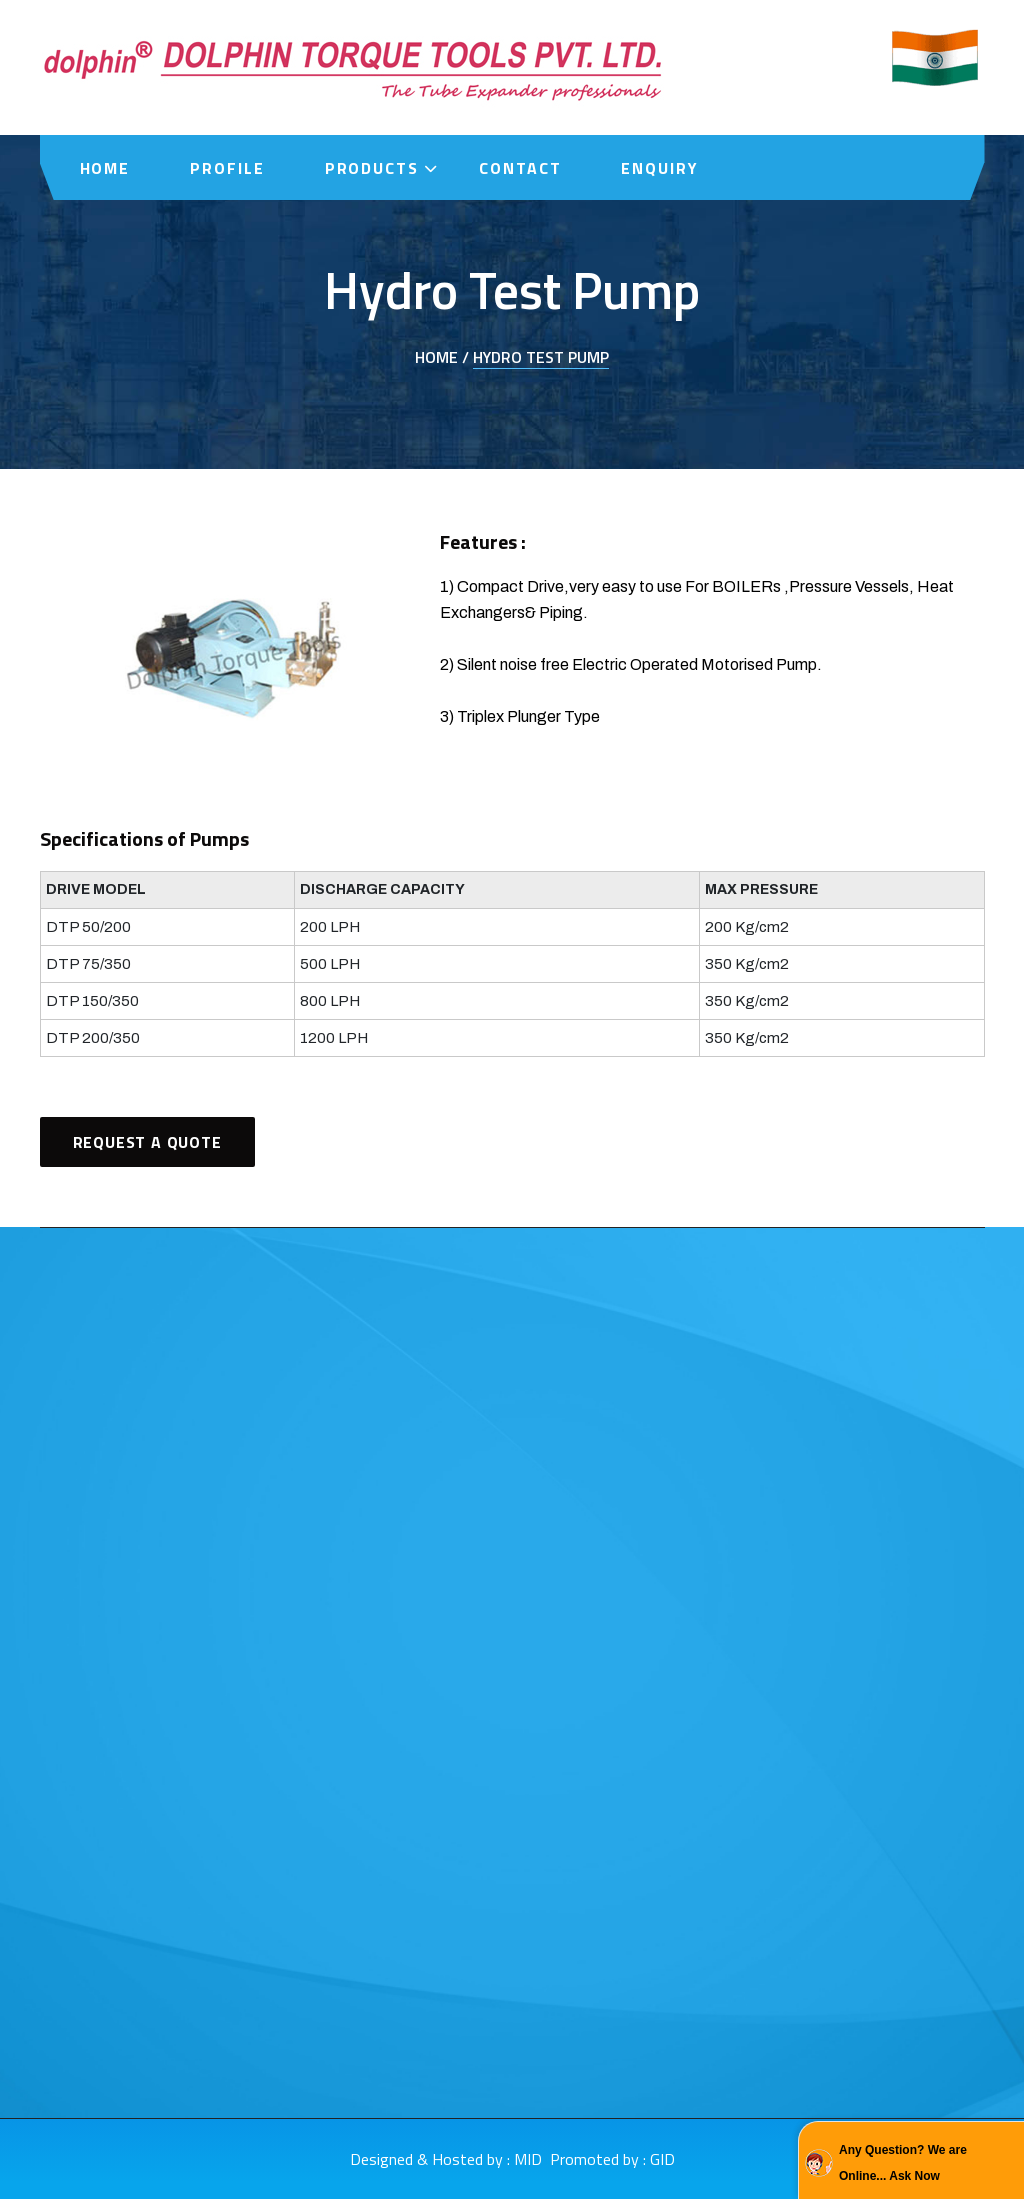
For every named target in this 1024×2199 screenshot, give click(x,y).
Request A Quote (147, 1142)
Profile (227, 168)
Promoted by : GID (612, 2159)
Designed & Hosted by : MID (446, 2159)
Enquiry (659, 168)
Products (372, 168)
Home (105, 168)
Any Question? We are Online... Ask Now (903, 2163)
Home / (442, 357)
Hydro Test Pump (541, 357)
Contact (520, 168)
